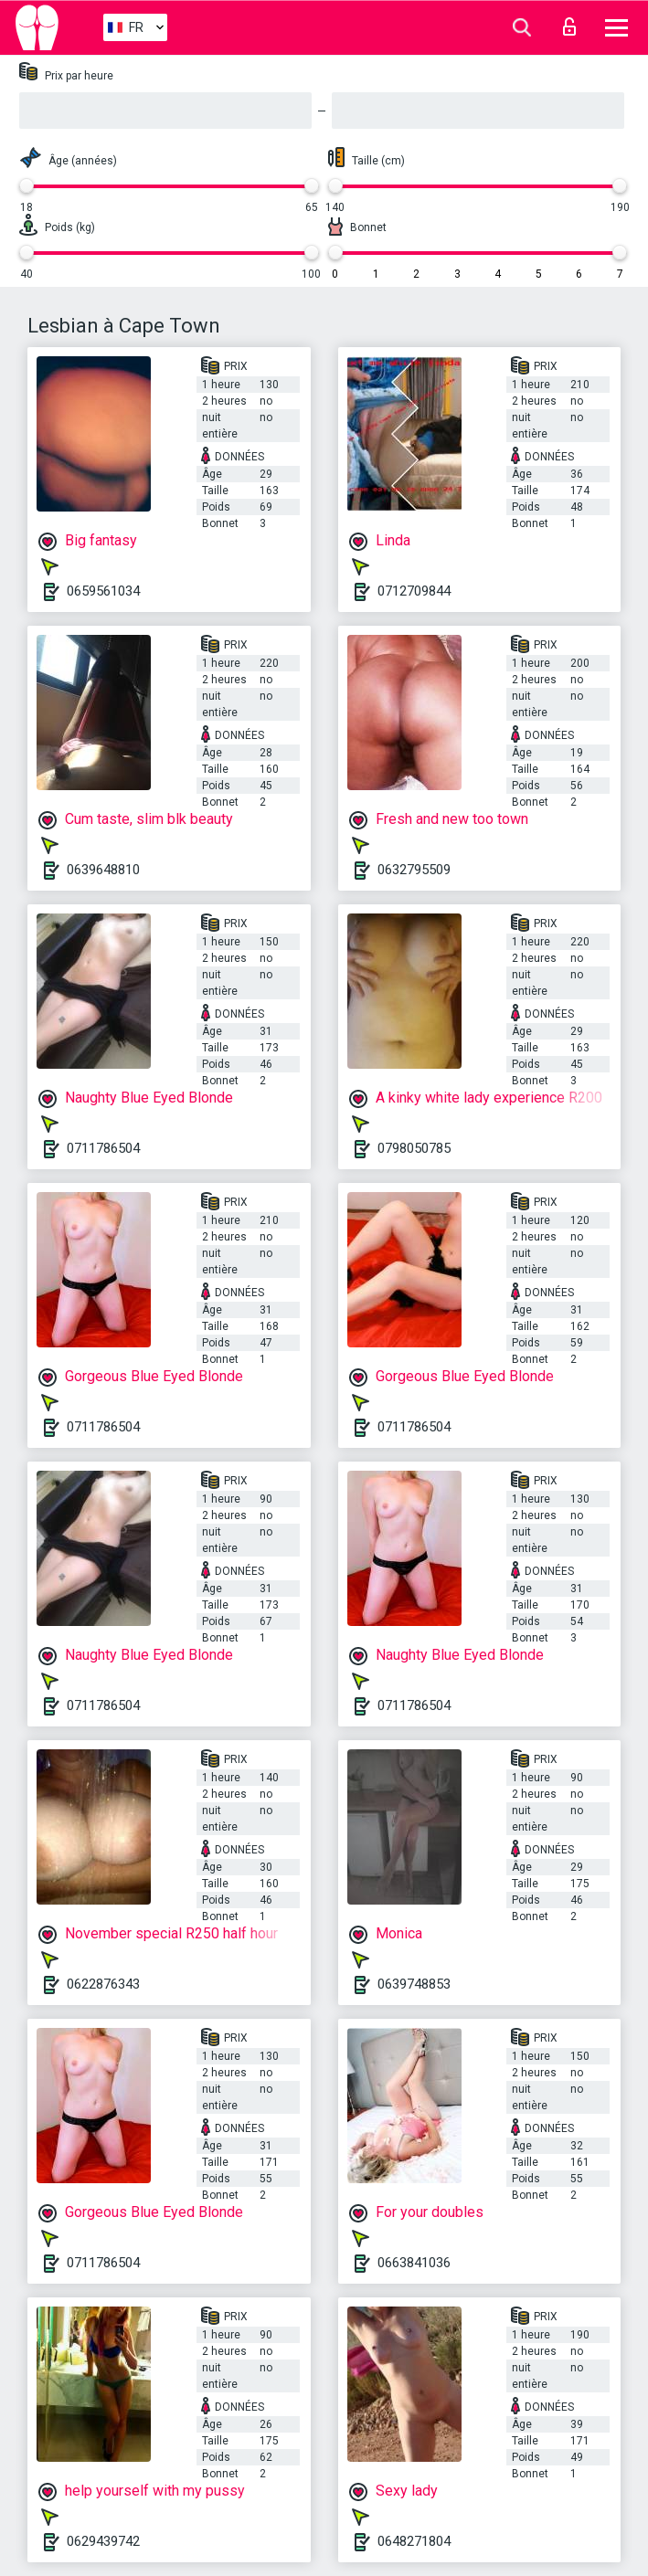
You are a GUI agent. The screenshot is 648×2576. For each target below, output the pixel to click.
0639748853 (414, 1984)
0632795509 (414, 869)
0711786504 (103, 1148)
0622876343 (103, 1984)
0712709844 (414, 591)
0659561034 (103, 591)
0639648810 (103, 869)
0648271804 (414, 2541)
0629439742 (103, 2541)
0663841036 (414, 2262)
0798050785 (414, 1148)
